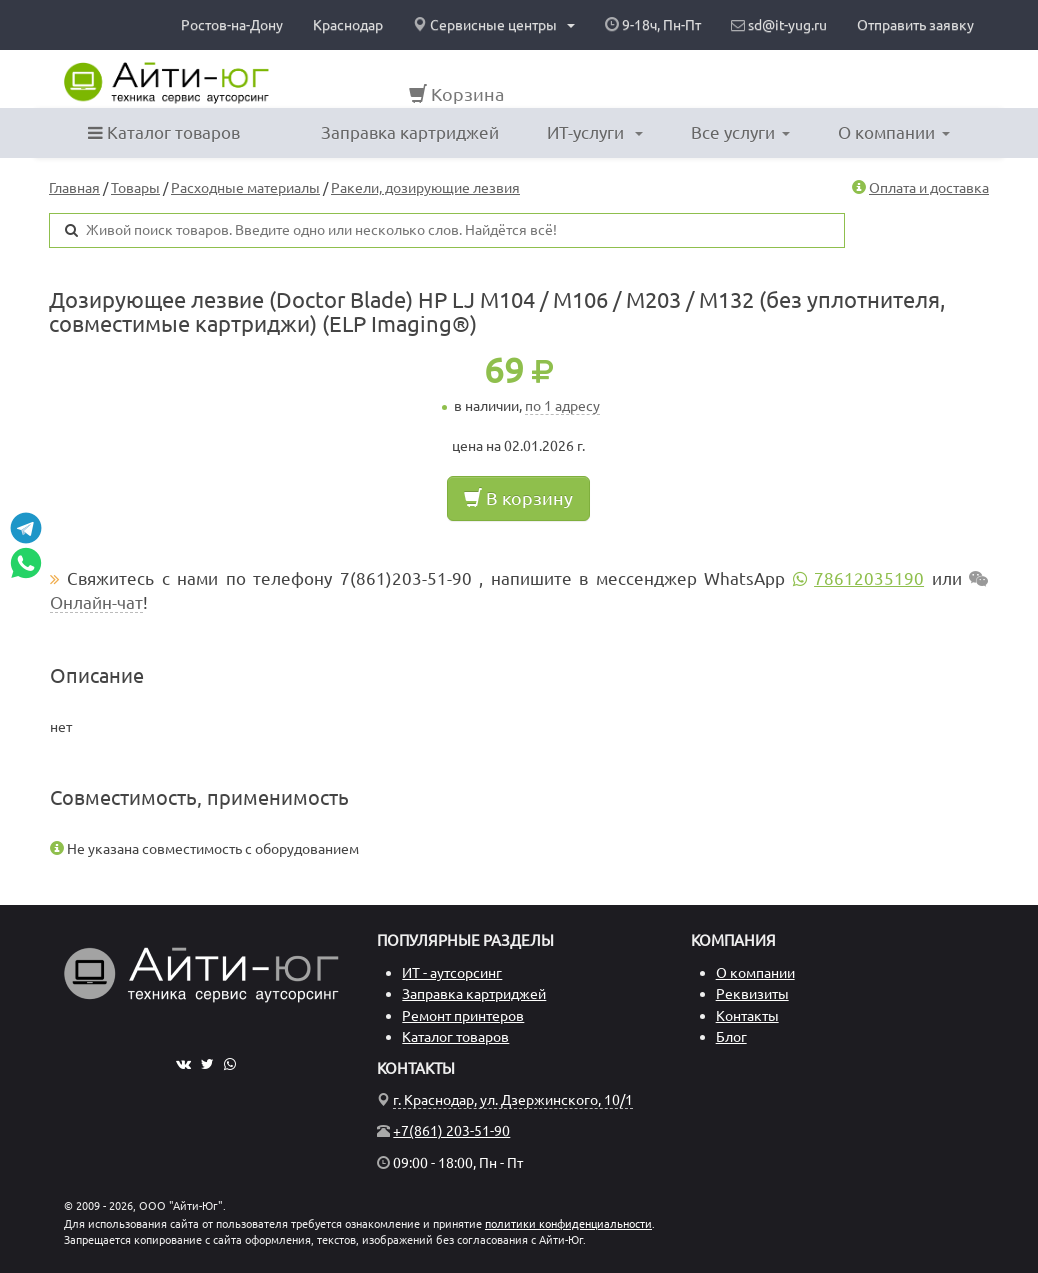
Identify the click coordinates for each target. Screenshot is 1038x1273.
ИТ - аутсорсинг (452, 973)
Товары (135, 188)
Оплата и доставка (929, 188)
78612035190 (869, 578)
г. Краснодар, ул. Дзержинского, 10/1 (513, 1100)
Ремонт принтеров (463, 1016)
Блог (731, 1037)
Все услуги (740, 132)
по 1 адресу (562, 406)
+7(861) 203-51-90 (451, 1131)
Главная (74, 188)
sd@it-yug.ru (779, 25)
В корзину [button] (518, 498)
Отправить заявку (915, 25)
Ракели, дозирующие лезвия (425, 188)
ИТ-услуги (595, 132)
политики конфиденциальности (568, 1224)
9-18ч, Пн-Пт (653, 25)
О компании (894, 132)
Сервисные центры (494, 25)
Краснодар (348, 25)
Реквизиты (752, 994)
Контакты (747, 1016)
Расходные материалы (245, 188)
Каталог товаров (164, 132)
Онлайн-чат (96, 602)
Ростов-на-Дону (232, 25)
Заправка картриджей (410, 132)
